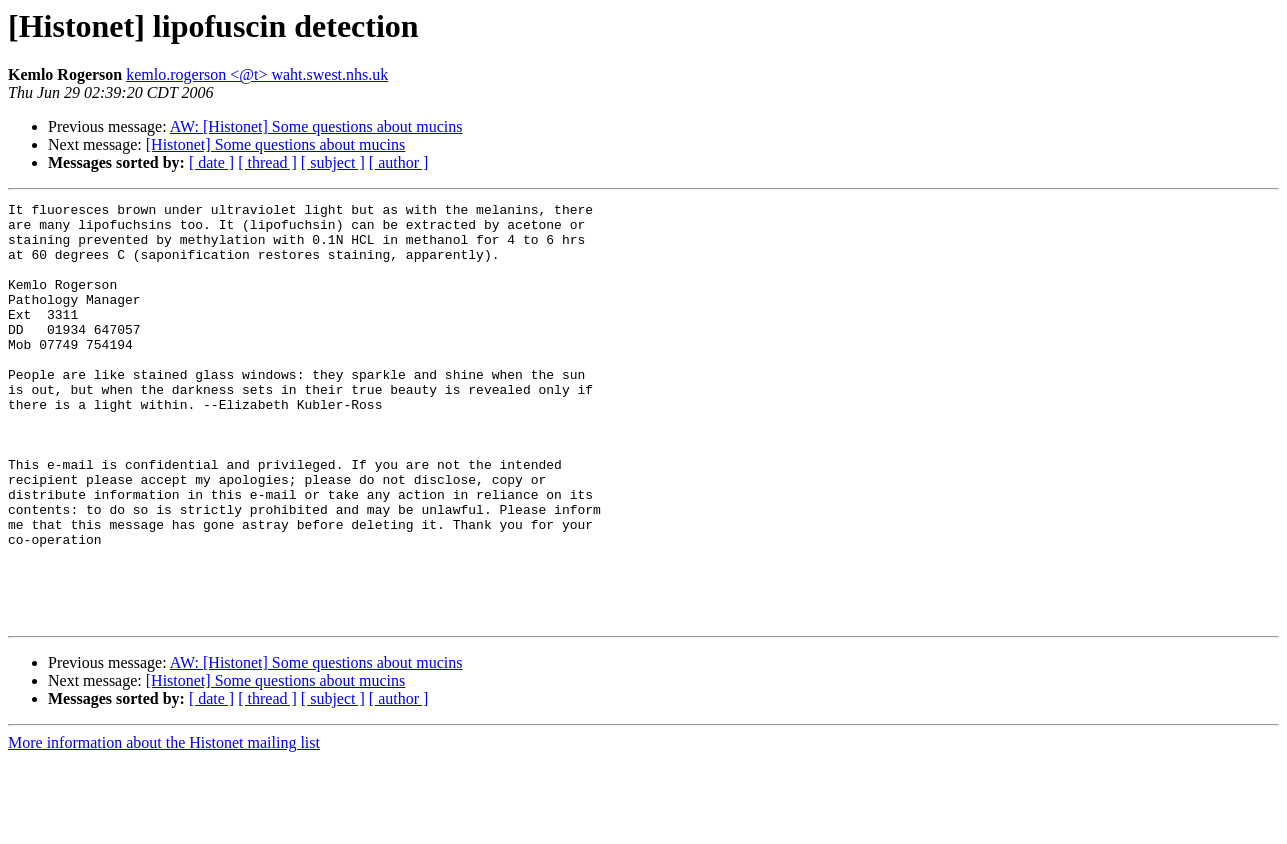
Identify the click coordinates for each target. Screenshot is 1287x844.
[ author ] (399, 162)
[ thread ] (267, 162)
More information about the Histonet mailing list (164, 826)
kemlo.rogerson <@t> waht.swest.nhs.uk (257, 74)
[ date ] (211, 162)
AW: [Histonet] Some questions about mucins (316, 126)
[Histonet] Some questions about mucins (276, 144)
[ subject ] (333, 162)
